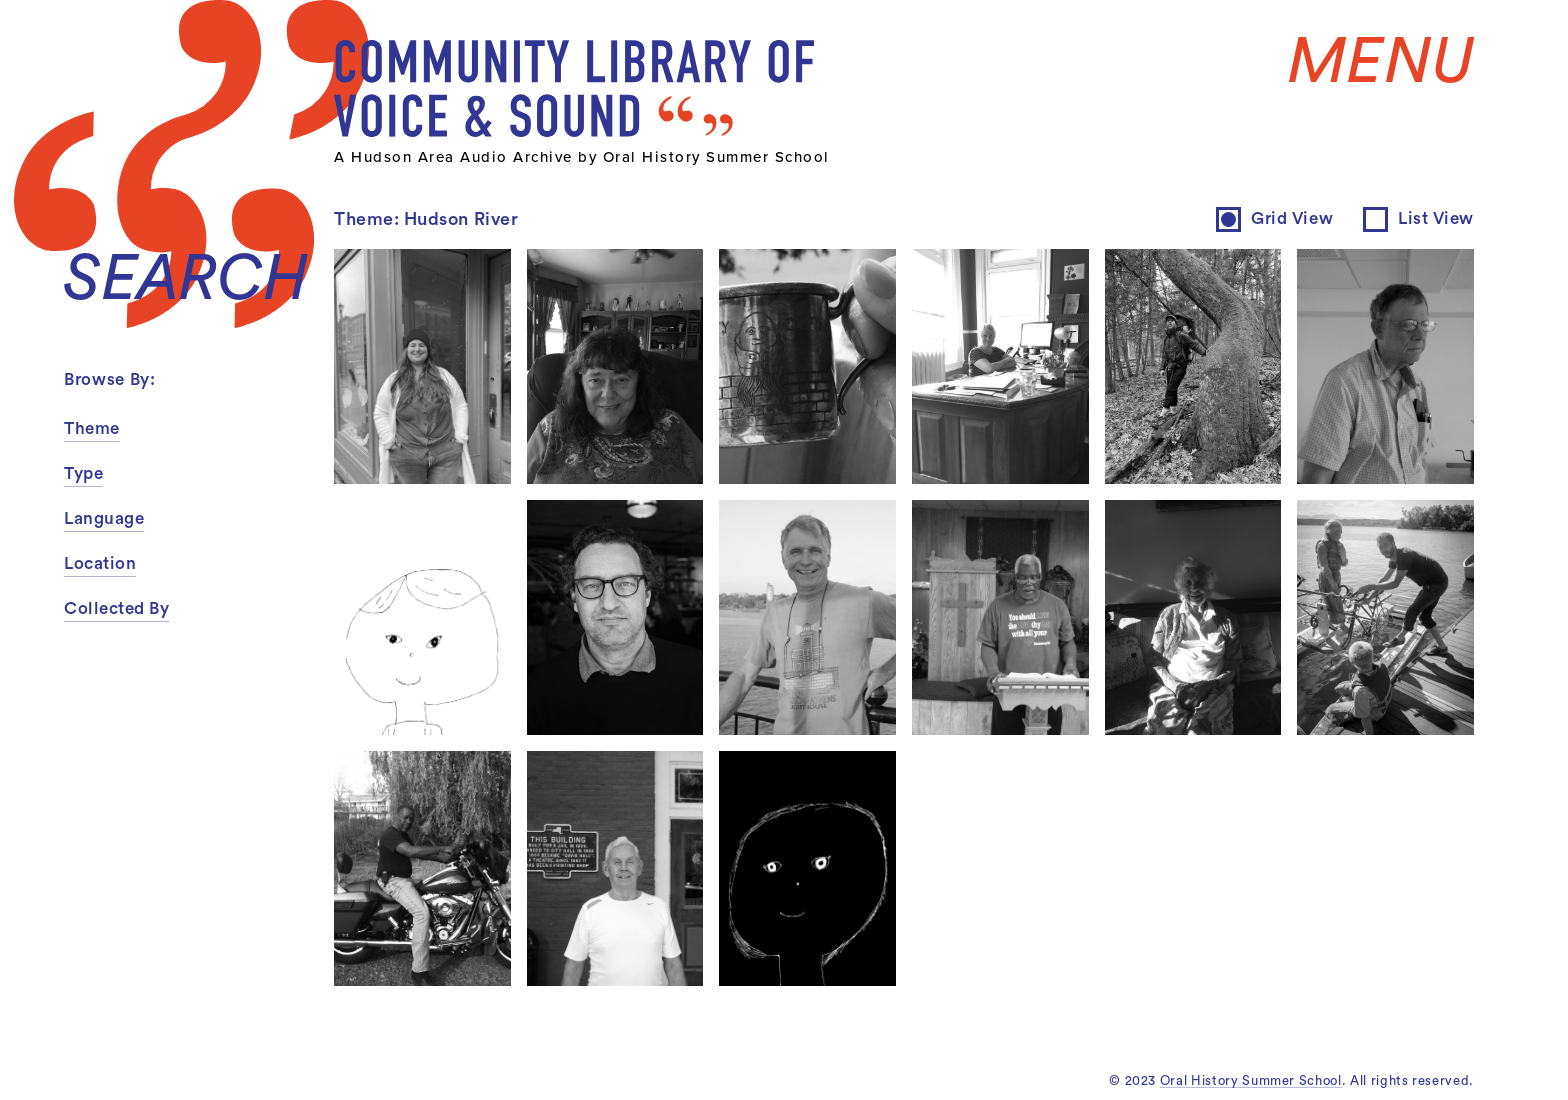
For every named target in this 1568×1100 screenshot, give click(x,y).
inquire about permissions (836, 400)
